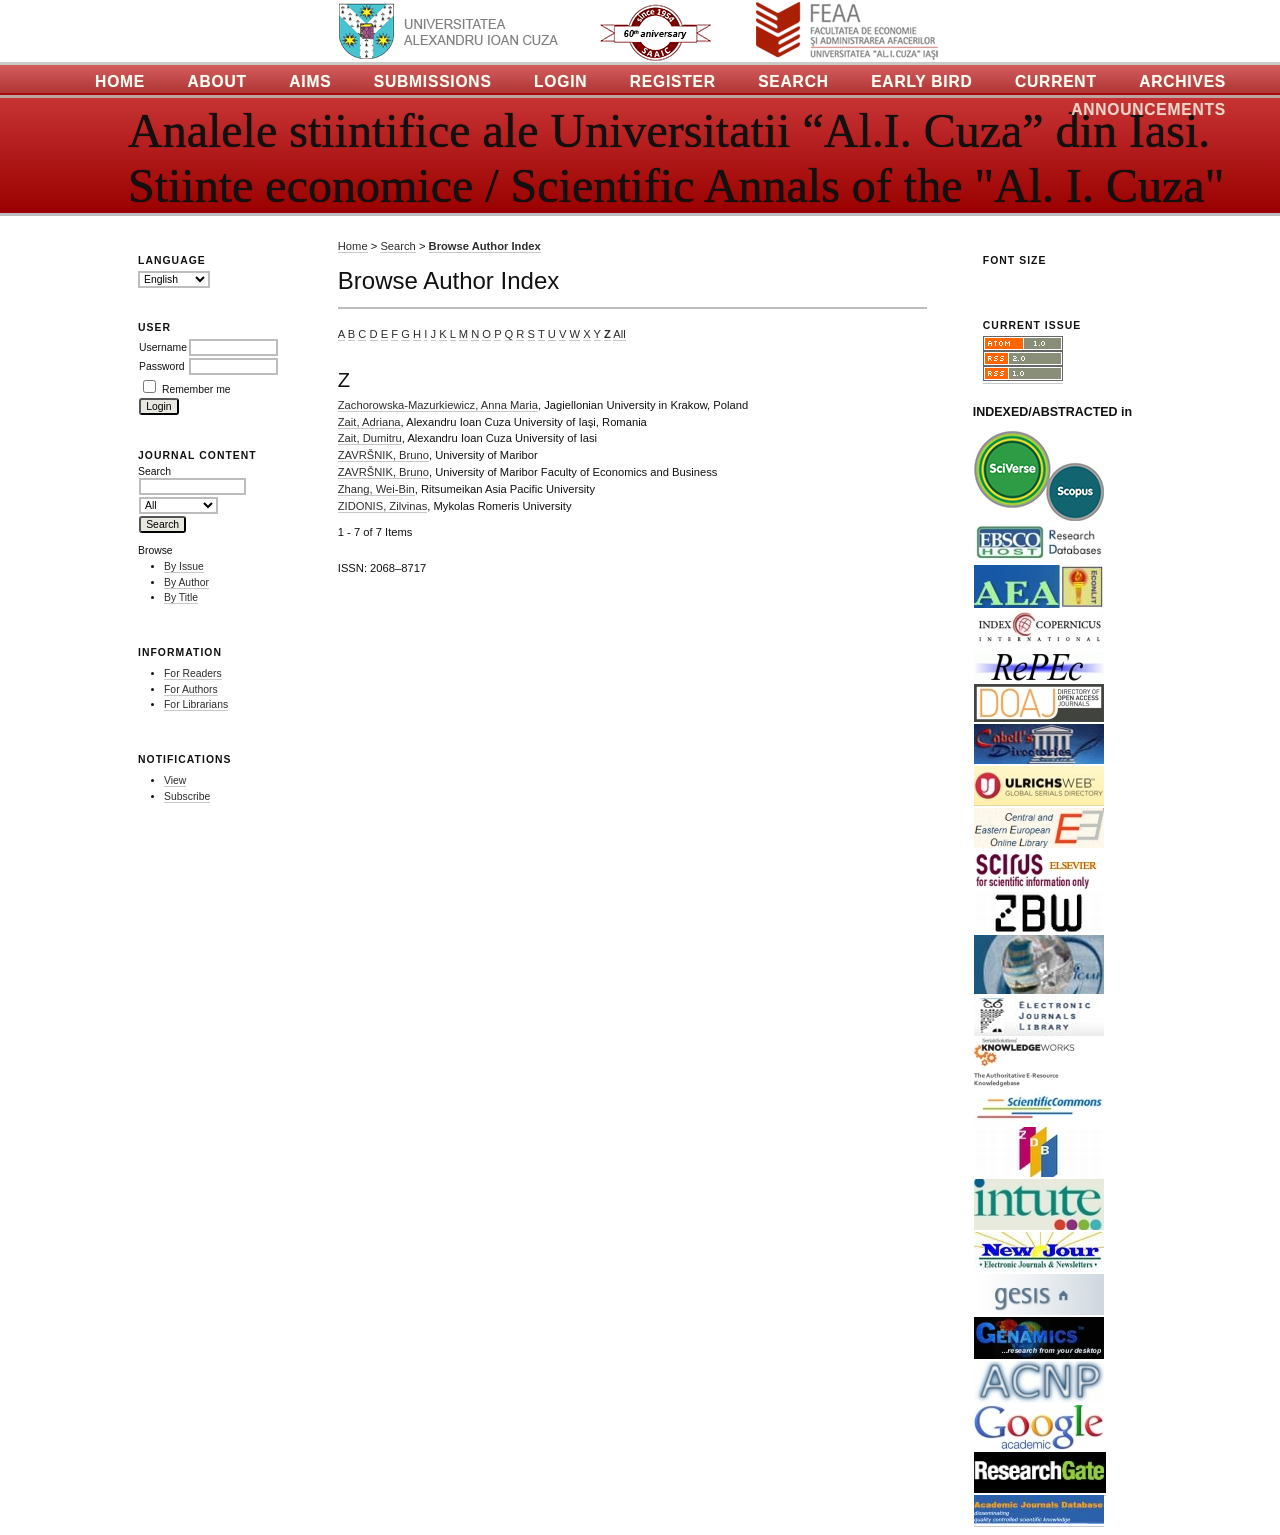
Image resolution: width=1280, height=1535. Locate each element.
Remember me (196, 389)
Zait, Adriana (369, 422)
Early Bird (921, 81)
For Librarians (196, 704)
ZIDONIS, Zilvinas (383, 506)
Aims (310, 81)
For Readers (193, 673)
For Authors (191, 689)
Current (1056, 81)
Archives (1182, 81)
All (619, 334)
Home (120, 81)
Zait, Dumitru (370, 438)
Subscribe (187, 796)
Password (162, 366)
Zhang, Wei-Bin (376, 489)
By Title (181, 597)
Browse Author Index (485, 246)
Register (673, 81)
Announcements (1148, 109)
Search (793, 81)
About (216, 81)
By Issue (184, 566)
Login (560, 81)
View (175, 780)
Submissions (433, 81)
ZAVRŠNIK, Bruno (383, 455)
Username (163, 347)
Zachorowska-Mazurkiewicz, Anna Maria (438, 405)
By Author (186, 582)
